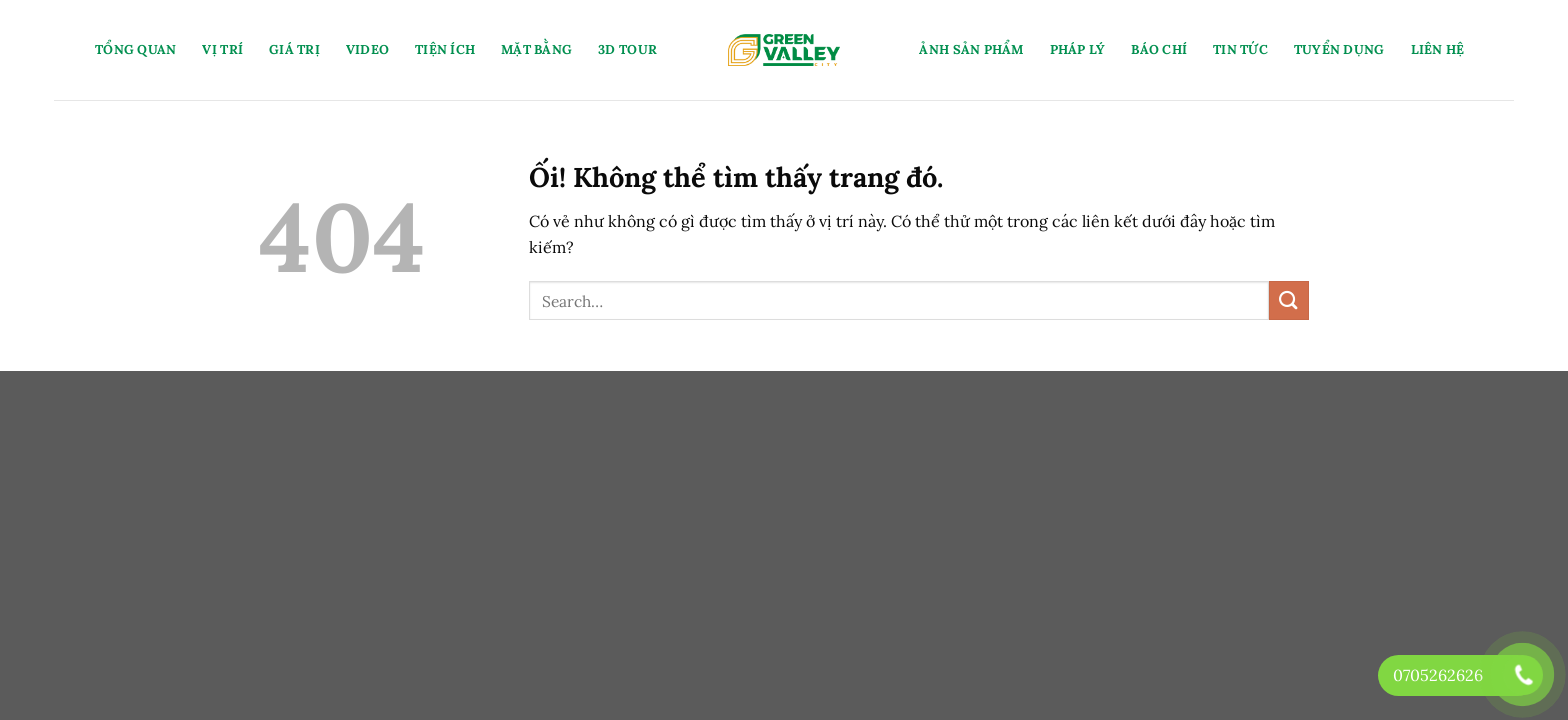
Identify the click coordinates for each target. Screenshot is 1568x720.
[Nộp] (1289, 300)
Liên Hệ (1438, 49)
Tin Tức (1240, 49)
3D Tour (627, 49)
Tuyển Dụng (1339, 49)
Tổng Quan (135, 49)
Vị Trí (222, 49)
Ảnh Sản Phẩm (971, 49)
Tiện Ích (445, 49)
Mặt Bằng (536, 49)
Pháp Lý (1078, 49)
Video (367, 49)
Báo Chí (1159, 49)
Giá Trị (294, 49)
